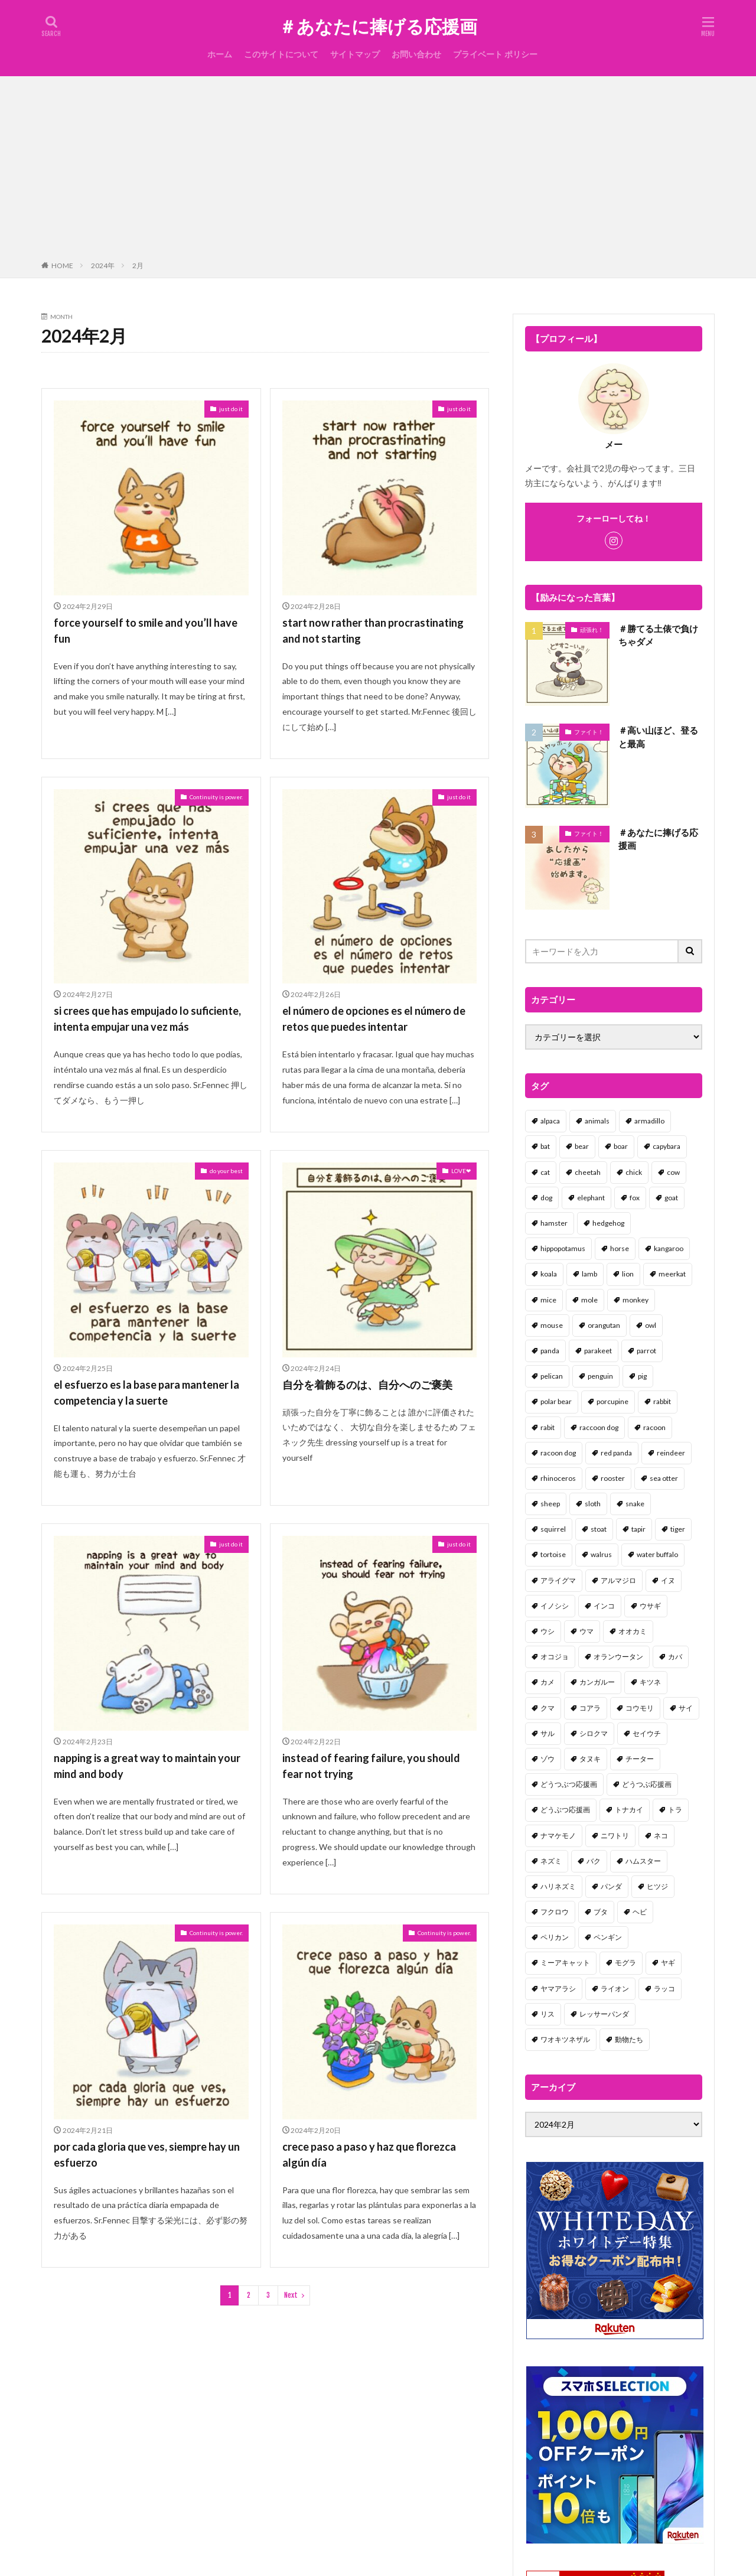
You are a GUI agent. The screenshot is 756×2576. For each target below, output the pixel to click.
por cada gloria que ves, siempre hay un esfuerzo (147, 2154)
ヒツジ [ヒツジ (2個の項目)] (657, 1886)
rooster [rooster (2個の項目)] (613, 1478)
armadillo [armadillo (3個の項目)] (649, 1120)
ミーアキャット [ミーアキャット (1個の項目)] (565, 1962)
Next (291, 2295)
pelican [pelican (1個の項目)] (551, 1376)
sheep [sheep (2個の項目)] (550, 1503)
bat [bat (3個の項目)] (545, 1146)
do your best (226, 1170)
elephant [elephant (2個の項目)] (591, 1197)
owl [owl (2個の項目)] (650, 1325)
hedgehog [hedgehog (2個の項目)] (608, 1223)
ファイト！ (589, 731)
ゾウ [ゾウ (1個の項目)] (547, 1758)
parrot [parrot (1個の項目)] (646, 1350)
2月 (138, 265)
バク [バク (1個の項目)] (593, 1861)
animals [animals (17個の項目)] (597, 1120)
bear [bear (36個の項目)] (582, 1146)
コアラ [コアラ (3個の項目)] (590, 1708)
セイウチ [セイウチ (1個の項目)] (647, 1733)
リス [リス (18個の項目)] (547, 2014)
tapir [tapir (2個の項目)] (638, 1529)
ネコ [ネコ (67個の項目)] (661, 1835)
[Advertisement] (378, 170)
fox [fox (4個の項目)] (635, 1197)
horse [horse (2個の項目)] (619, 1248)
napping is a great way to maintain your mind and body (147, 1765)
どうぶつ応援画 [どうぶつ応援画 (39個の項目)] (565, 1809)
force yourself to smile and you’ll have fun (145, 630)
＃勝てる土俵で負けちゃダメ (658, 635)
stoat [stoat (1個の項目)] (599, 1529)
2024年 (103, 265)
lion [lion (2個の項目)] (628, 1273)
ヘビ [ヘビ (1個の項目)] (640, 1911)
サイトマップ (355, 54)
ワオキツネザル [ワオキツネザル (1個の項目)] (565, 2039)
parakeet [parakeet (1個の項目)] (598, 1350)
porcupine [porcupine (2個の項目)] (612, 1401)
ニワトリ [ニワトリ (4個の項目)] (615, 1835)
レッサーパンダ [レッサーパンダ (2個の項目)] (604, 2014)
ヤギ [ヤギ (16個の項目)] (668, 1962)
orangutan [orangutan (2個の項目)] (604, 1325)
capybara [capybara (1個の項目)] (666, 1146)
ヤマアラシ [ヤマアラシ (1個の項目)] (558, 1988)
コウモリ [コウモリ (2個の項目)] (639, 1708)
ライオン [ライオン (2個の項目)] (615, 1988)
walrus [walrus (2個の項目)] (601, 1554)
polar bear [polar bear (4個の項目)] (556, 1401)
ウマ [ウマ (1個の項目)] (586, 1631)
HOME (62, 265)
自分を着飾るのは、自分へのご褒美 (367, 1384)
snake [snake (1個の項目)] (634, 1503)
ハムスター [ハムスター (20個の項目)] (643, 1861)
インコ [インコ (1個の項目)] (604, 1605)
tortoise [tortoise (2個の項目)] (553, 1554)
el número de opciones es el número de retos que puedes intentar (373, 1018)
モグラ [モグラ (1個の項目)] (625, 1962)
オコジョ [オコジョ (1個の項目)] (554, 1656)
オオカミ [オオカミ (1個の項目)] (632, 1631)
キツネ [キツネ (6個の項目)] (650, 1682)
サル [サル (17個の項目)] (547, 1733)
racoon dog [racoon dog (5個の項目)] (558, 1452)
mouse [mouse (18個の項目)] (551, 1325)
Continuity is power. (216, 796)
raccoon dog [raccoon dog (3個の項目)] (598, 1427)
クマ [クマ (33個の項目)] (547, 1708)
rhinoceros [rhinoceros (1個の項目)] (558, 1478)
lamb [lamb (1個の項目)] (589, 1273)
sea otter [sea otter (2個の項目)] (664, 1478)
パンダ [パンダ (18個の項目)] (611, 1886)
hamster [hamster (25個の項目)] (554, 1223)
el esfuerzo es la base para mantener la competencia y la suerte (146, 1392)
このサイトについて (281, 54)
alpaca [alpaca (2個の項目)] (550, 1120)
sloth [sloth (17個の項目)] (593, 1503)
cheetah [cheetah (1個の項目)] (588, 1172)
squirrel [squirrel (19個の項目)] (553, 1529)
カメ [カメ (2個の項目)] (547, 1682)
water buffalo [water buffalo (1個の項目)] (657, 1554)
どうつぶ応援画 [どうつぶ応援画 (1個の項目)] (647, 1784)
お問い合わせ (416, 54)
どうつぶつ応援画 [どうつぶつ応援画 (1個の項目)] (568, 1784)
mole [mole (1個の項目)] (589, 1299)
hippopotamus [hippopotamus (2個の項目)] (562, 1248)
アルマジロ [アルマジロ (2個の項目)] (618, 1580)
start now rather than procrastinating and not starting (373, 630)
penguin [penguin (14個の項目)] (600, 1376)
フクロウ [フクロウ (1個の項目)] (554, 1911)
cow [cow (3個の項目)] (673, 1172)
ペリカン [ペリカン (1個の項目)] (554, 1937)
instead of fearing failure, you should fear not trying (371, 1765)
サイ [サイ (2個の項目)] (686, 1708)
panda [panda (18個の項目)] (549, 1350)
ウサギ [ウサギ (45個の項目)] (650, 1605)
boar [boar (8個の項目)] (621, 1146)
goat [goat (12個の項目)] (671, 1197)
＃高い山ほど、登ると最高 (658, 737)
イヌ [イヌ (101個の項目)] (668, 1580)
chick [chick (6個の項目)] (633, 1172)
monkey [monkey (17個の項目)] (636, 1299)
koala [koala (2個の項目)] (548, 1273)
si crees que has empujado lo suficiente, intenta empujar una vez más (147, 1018)
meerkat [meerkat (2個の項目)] (672, 1273)
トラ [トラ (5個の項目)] (675, 1809)
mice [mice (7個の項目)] (548, 1299)
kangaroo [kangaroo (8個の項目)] (668, 1248)
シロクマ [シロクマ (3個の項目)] (593, 1733)
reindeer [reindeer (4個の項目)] (671, 1452)
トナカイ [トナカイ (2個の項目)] (629, 1809)
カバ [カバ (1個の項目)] (675, 1656)
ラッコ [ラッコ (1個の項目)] (664, 1988)
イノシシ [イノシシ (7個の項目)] (554, 1605)
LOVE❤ (461, 1170)
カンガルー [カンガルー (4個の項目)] (597, 1682)
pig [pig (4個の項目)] (642, 1376)
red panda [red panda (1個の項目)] (616, 1452)
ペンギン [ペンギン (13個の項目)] (608, 1937)
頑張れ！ (592, 629)
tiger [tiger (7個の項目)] (677, 1529)
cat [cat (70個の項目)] (545, 1172)
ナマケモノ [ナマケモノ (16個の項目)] (558, 1835)
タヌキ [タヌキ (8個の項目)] (590, 1758)
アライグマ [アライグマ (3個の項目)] (558, 1580)
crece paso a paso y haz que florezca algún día (369, 2154)
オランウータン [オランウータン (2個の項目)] (618, 1656)
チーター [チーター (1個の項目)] (639, 1758)
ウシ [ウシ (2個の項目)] (547, 1631)
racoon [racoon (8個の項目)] (654, 1427)
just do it (231, 408)
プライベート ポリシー (495, 54)
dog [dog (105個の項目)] (546, 1197)
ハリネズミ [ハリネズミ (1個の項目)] (558, 1886)
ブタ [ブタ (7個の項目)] (601, 1911)
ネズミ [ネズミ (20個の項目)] (551, 1861)
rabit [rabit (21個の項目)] (547, 1427)
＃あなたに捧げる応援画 (378, 26)
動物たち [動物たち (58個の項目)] (629, 2039)
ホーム (219, 54)
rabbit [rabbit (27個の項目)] (662, 1401)
